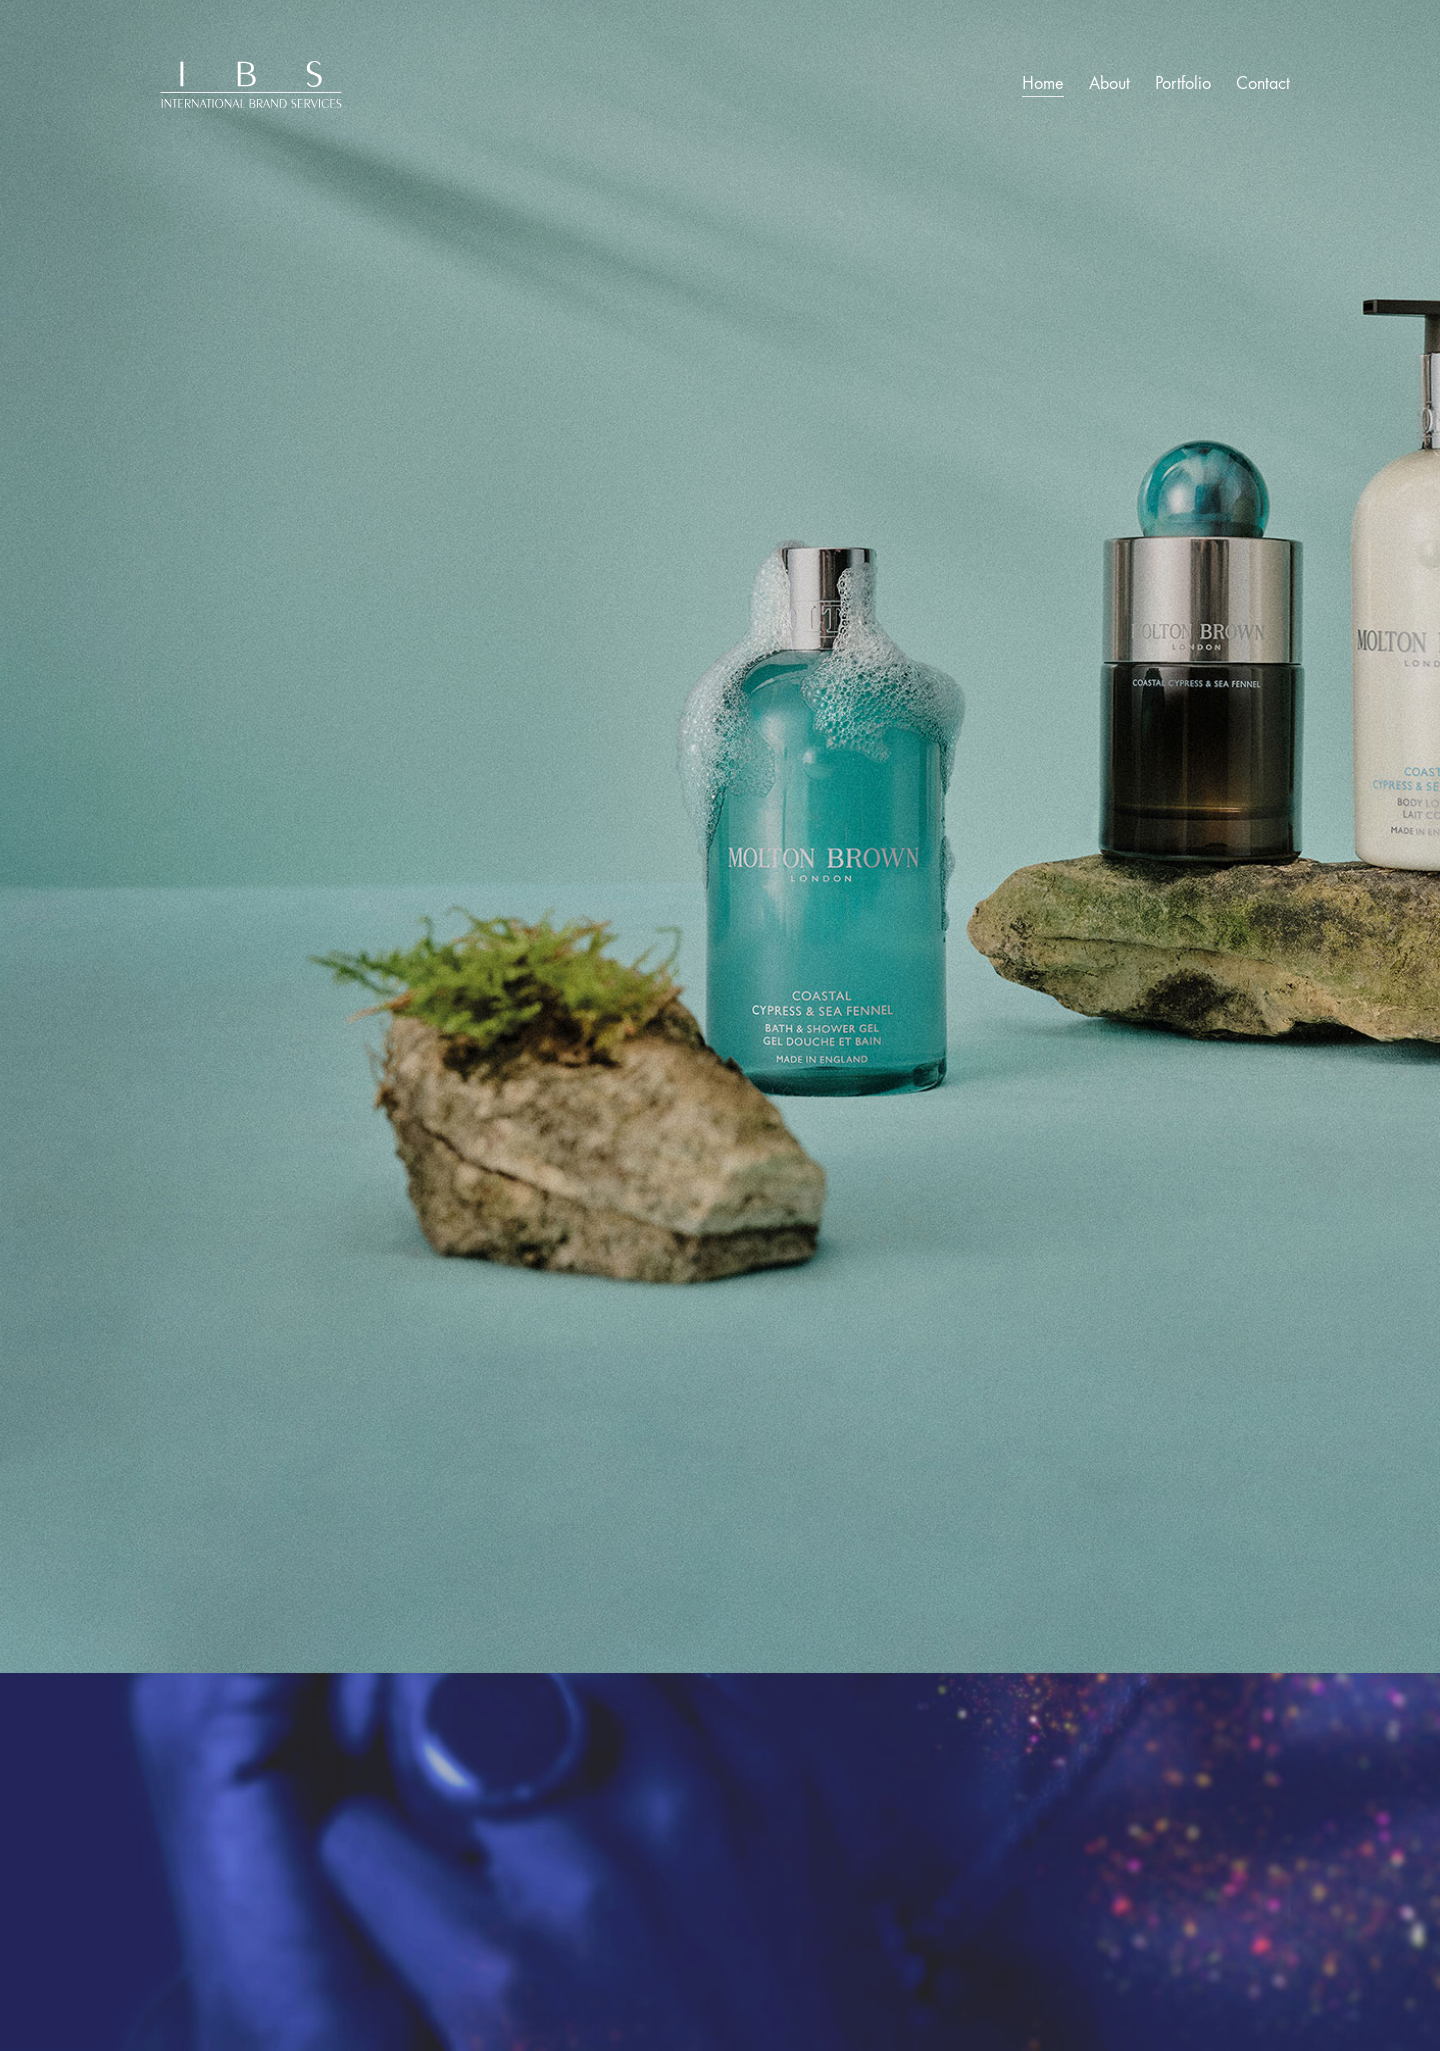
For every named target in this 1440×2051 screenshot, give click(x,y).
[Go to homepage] (250, 84)
